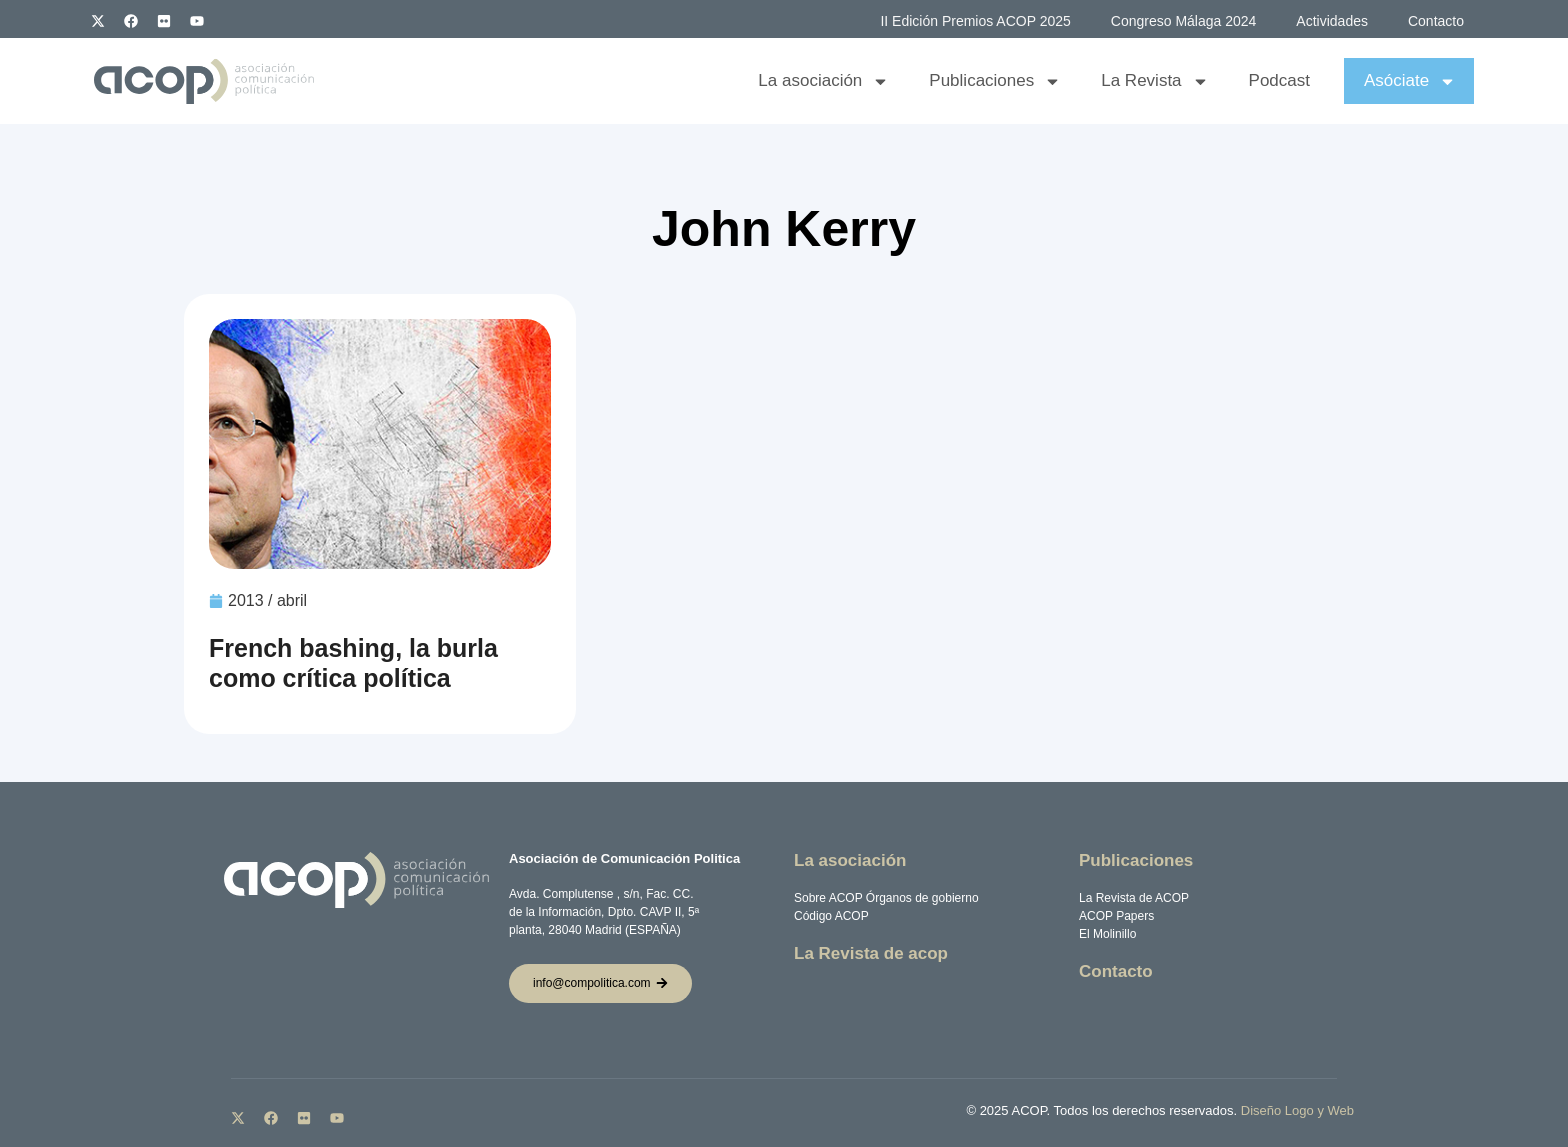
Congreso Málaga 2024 (1184, 21)
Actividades (1332, 21)
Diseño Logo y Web (1297, 1110)
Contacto (1436, 21)
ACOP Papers (1116, 916)
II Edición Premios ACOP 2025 (975, 21)
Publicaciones (995, 81)
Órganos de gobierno (922, 898)
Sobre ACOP (828, 898)
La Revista (1154, 81)
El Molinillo (1107, 934)
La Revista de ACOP (1134, 898)
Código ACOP (831, 916)
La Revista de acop (871, 953)
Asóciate (1410, 81)
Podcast (1279, 80)
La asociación (823, 81)
